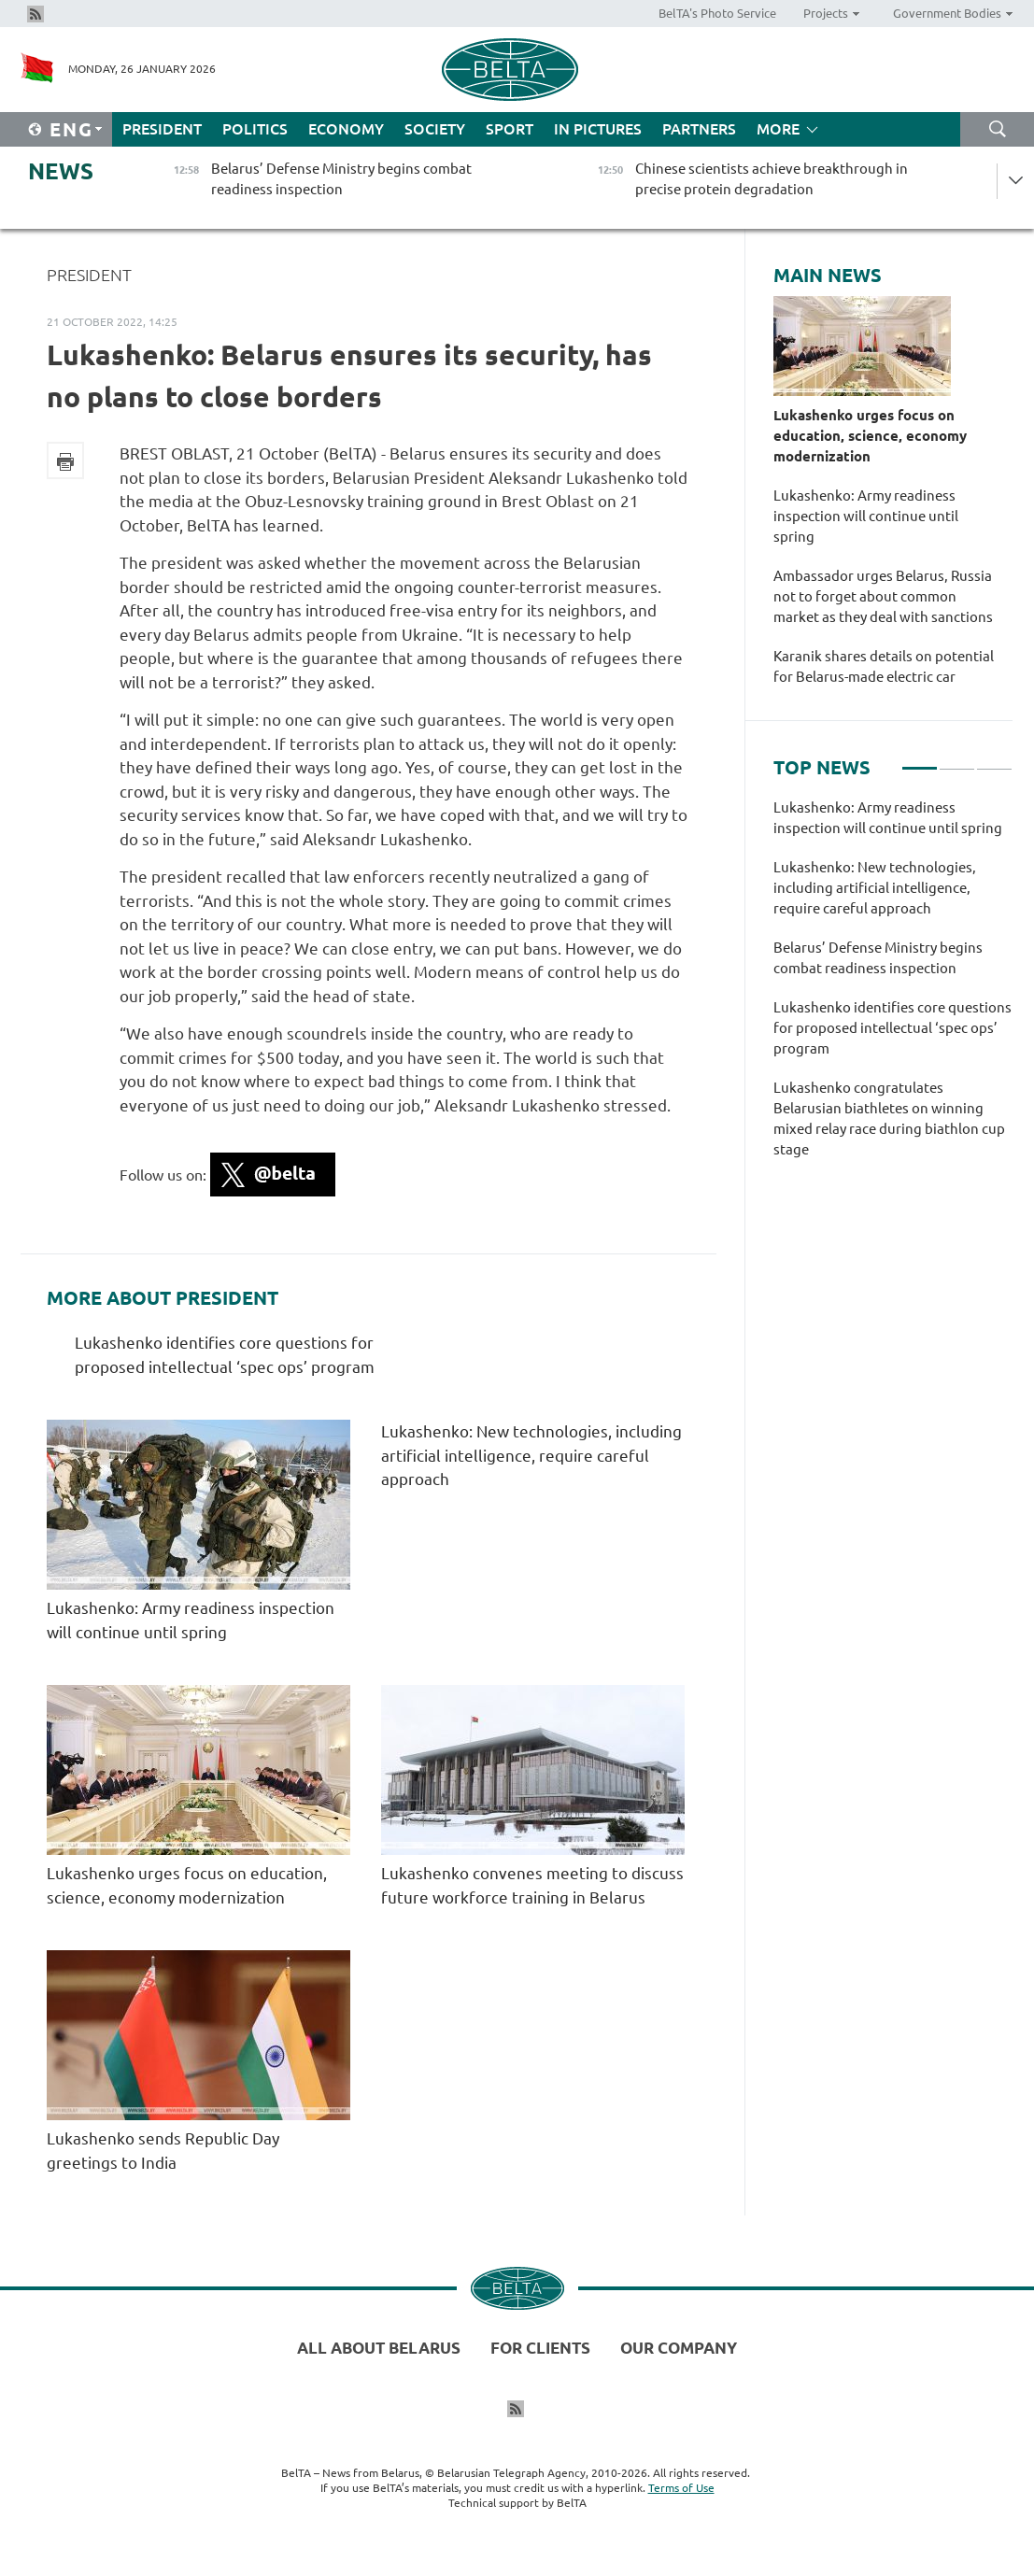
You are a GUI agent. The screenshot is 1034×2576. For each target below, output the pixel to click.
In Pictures (598, 128)
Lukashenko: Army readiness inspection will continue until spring (865, 516)
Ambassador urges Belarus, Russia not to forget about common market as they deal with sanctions (883, 596)
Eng (71, 129)
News (60, 171)
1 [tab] (919, 760)
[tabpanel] (893, 988)
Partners (699, 128)
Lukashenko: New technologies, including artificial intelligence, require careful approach (531, 1455)
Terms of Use (681, 2488)
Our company (678, 2348)
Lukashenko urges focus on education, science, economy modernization (870, 435)
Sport (509, 128)
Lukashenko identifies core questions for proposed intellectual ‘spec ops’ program (892, 1027)
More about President (162, 1298)
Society (434, 128)
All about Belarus (378, 2348)
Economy (346, 128)
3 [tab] (994, 760)
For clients (540, 2348)
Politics (255, 128)
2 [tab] (957, 760)
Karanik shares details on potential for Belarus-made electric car (883, 666)
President (162, 128)
